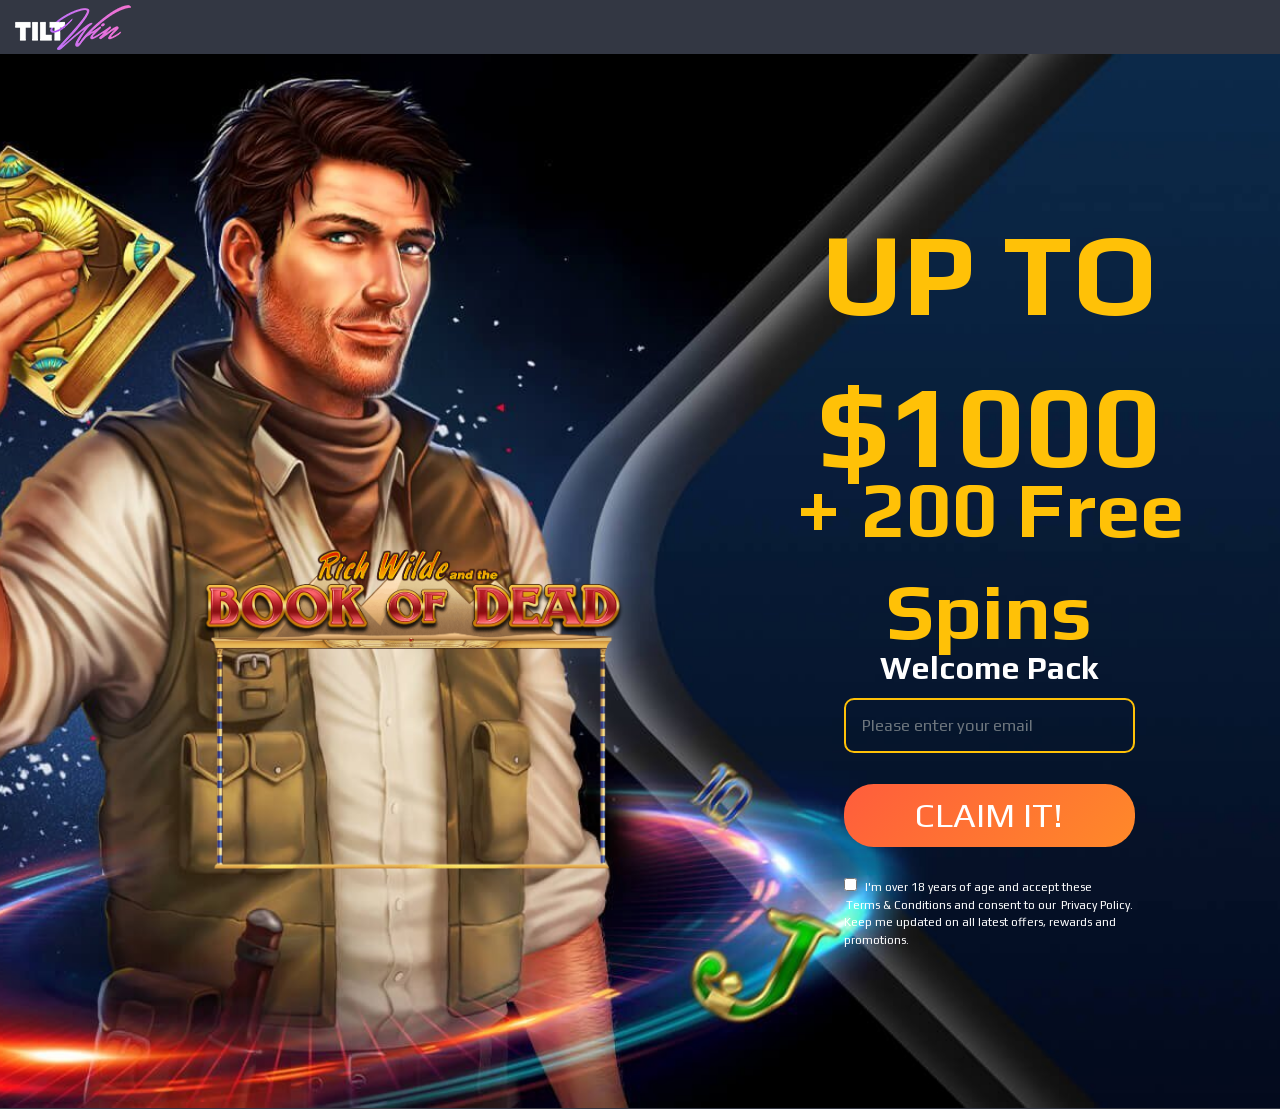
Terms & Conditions (898, 905)
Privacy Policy (1095, 905)
